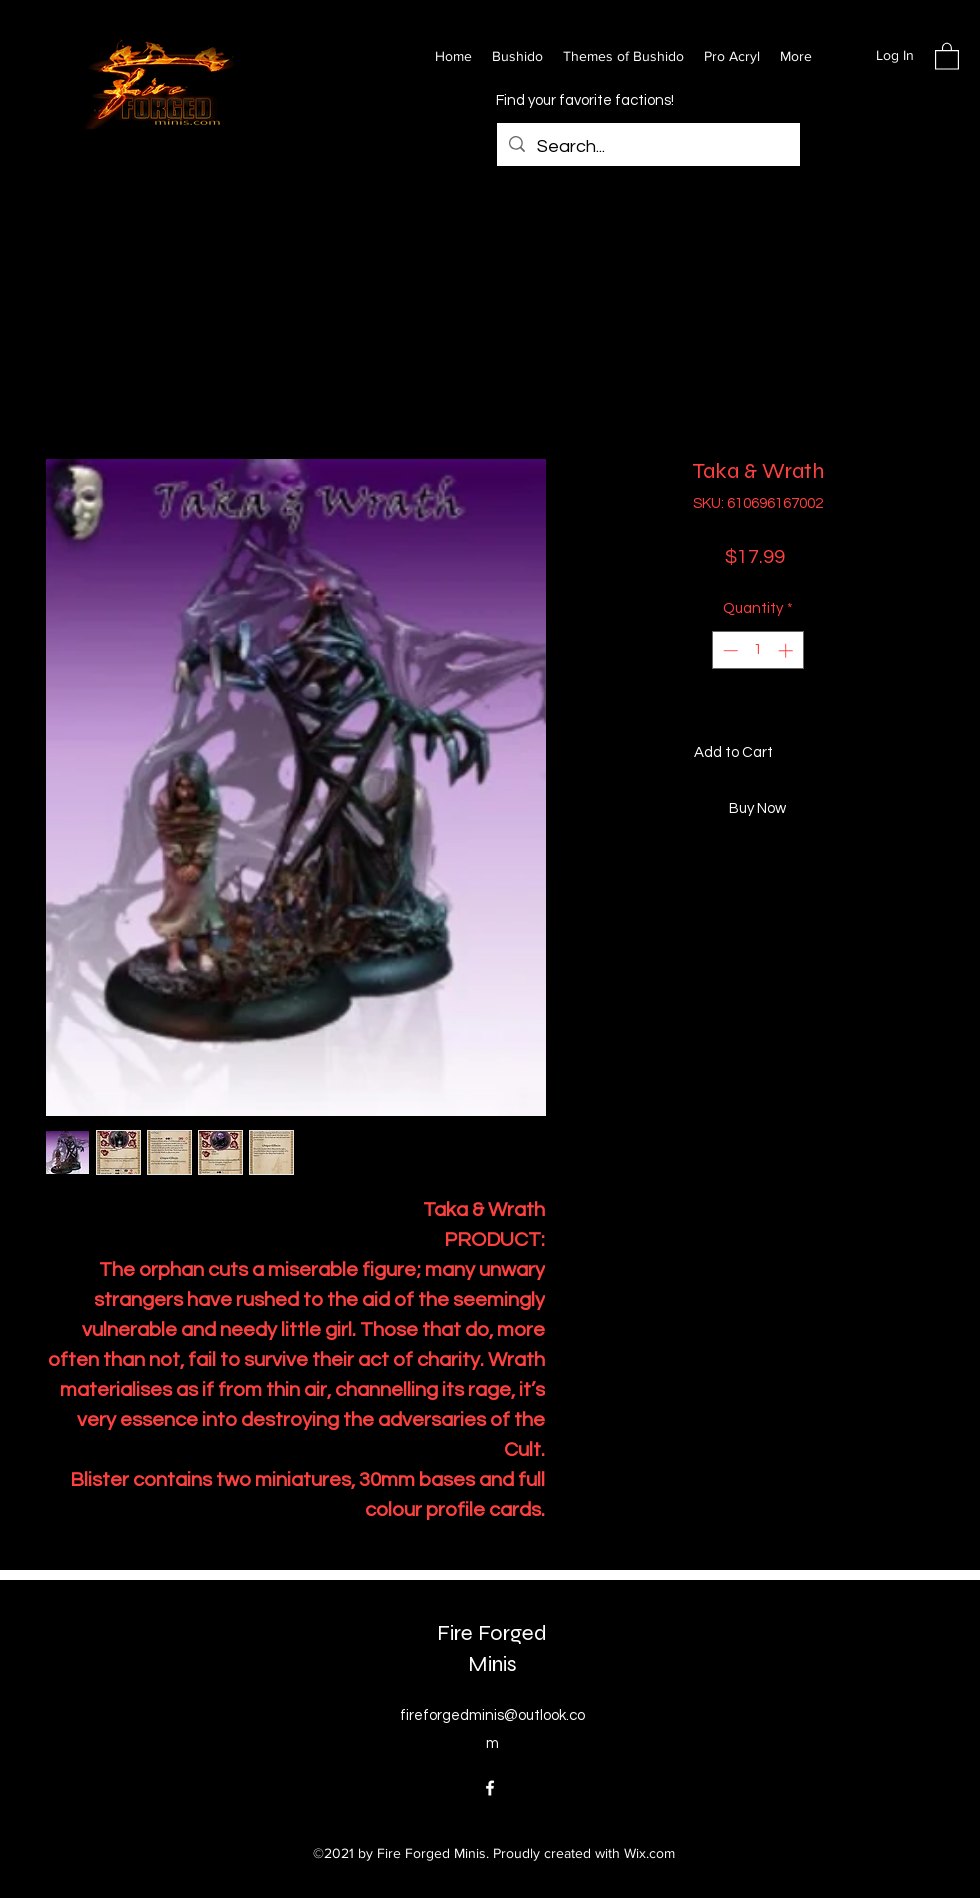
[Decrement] (728, 650)
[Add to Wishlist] (915, 753)
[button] (947, 55)
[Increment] (787, 650)
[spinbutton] (757, 650)
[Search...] (647, 147)
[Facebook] (490, 1788)
